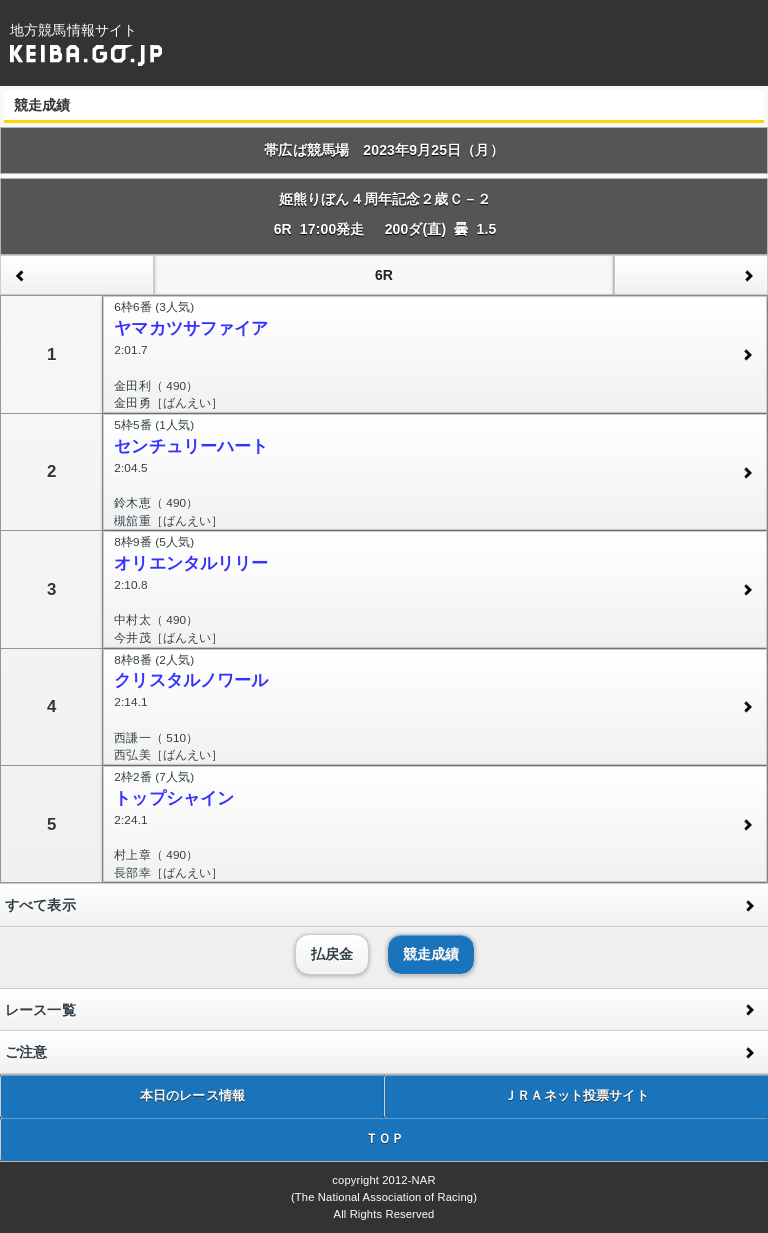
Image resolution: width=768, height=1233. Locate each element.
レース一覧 (40, 1010)
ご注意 (26, 1052)
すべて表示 (40, 905)
